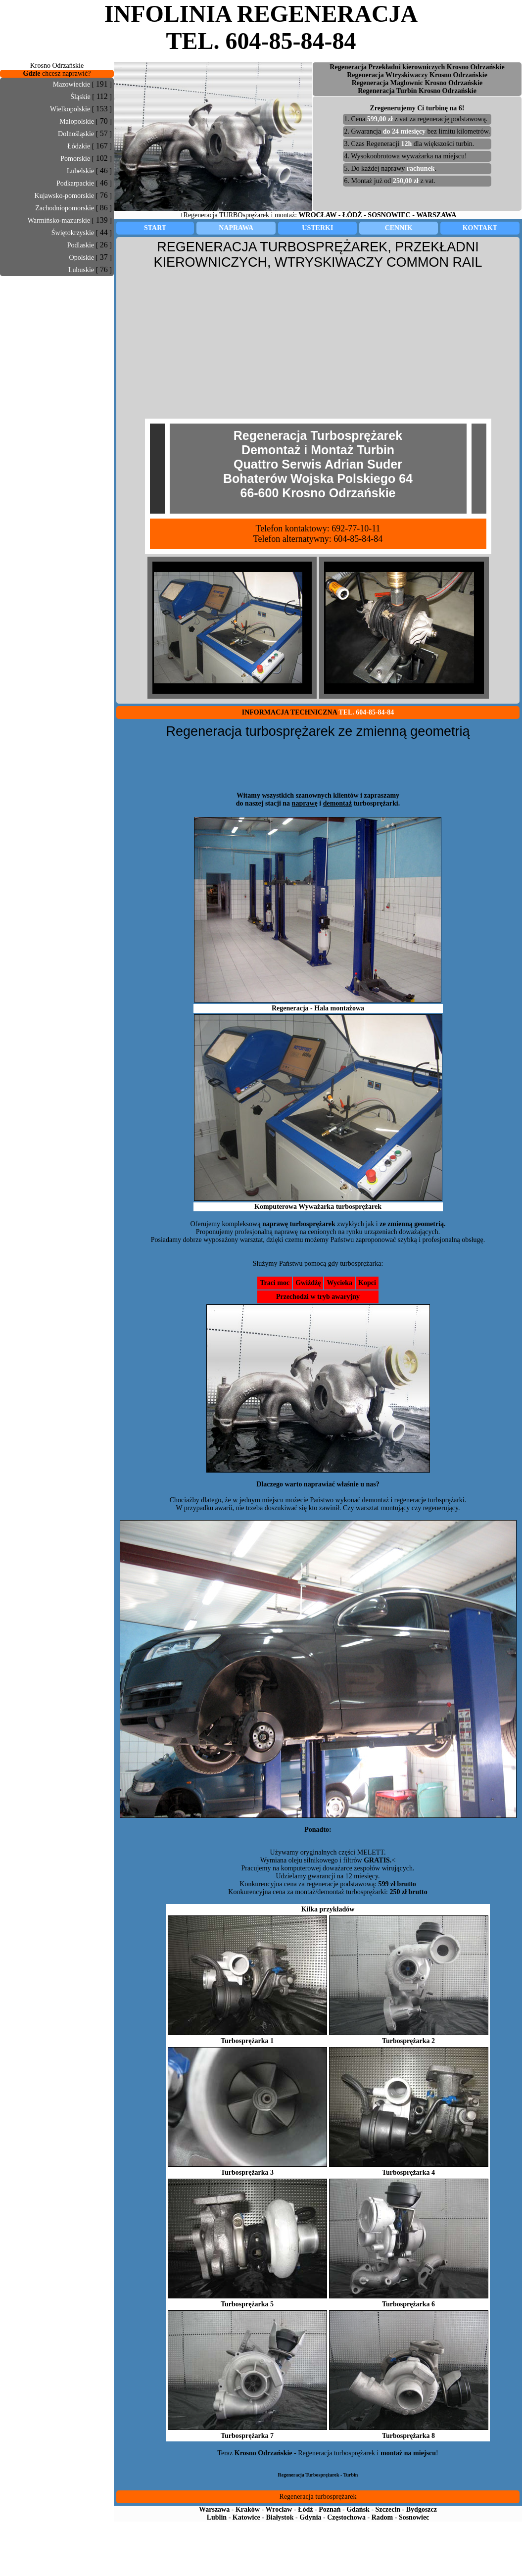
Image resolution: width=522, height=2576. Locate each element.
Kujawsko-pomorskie (65, 195)
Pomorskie (75, 158)
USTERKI (317, 228)
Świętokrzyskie (72, 233)
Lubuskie (81, 270)
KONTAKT (480, 228)
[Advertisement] (56, 298)
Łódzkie (78, 146)
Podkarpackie (75, 183)
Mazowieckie (71, 84)
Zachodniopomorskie (64, 208)
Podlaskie (80, 245)
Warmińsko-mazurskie (59, 220)
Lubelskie (80, 171)
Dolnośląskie (76, 134)
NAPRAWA (236, 228)
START (155, 228)
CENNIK (399, 228)
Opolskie (82, 257)
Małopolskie (76, 121)
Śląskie (80, 96)
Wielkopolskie (70, 109)
